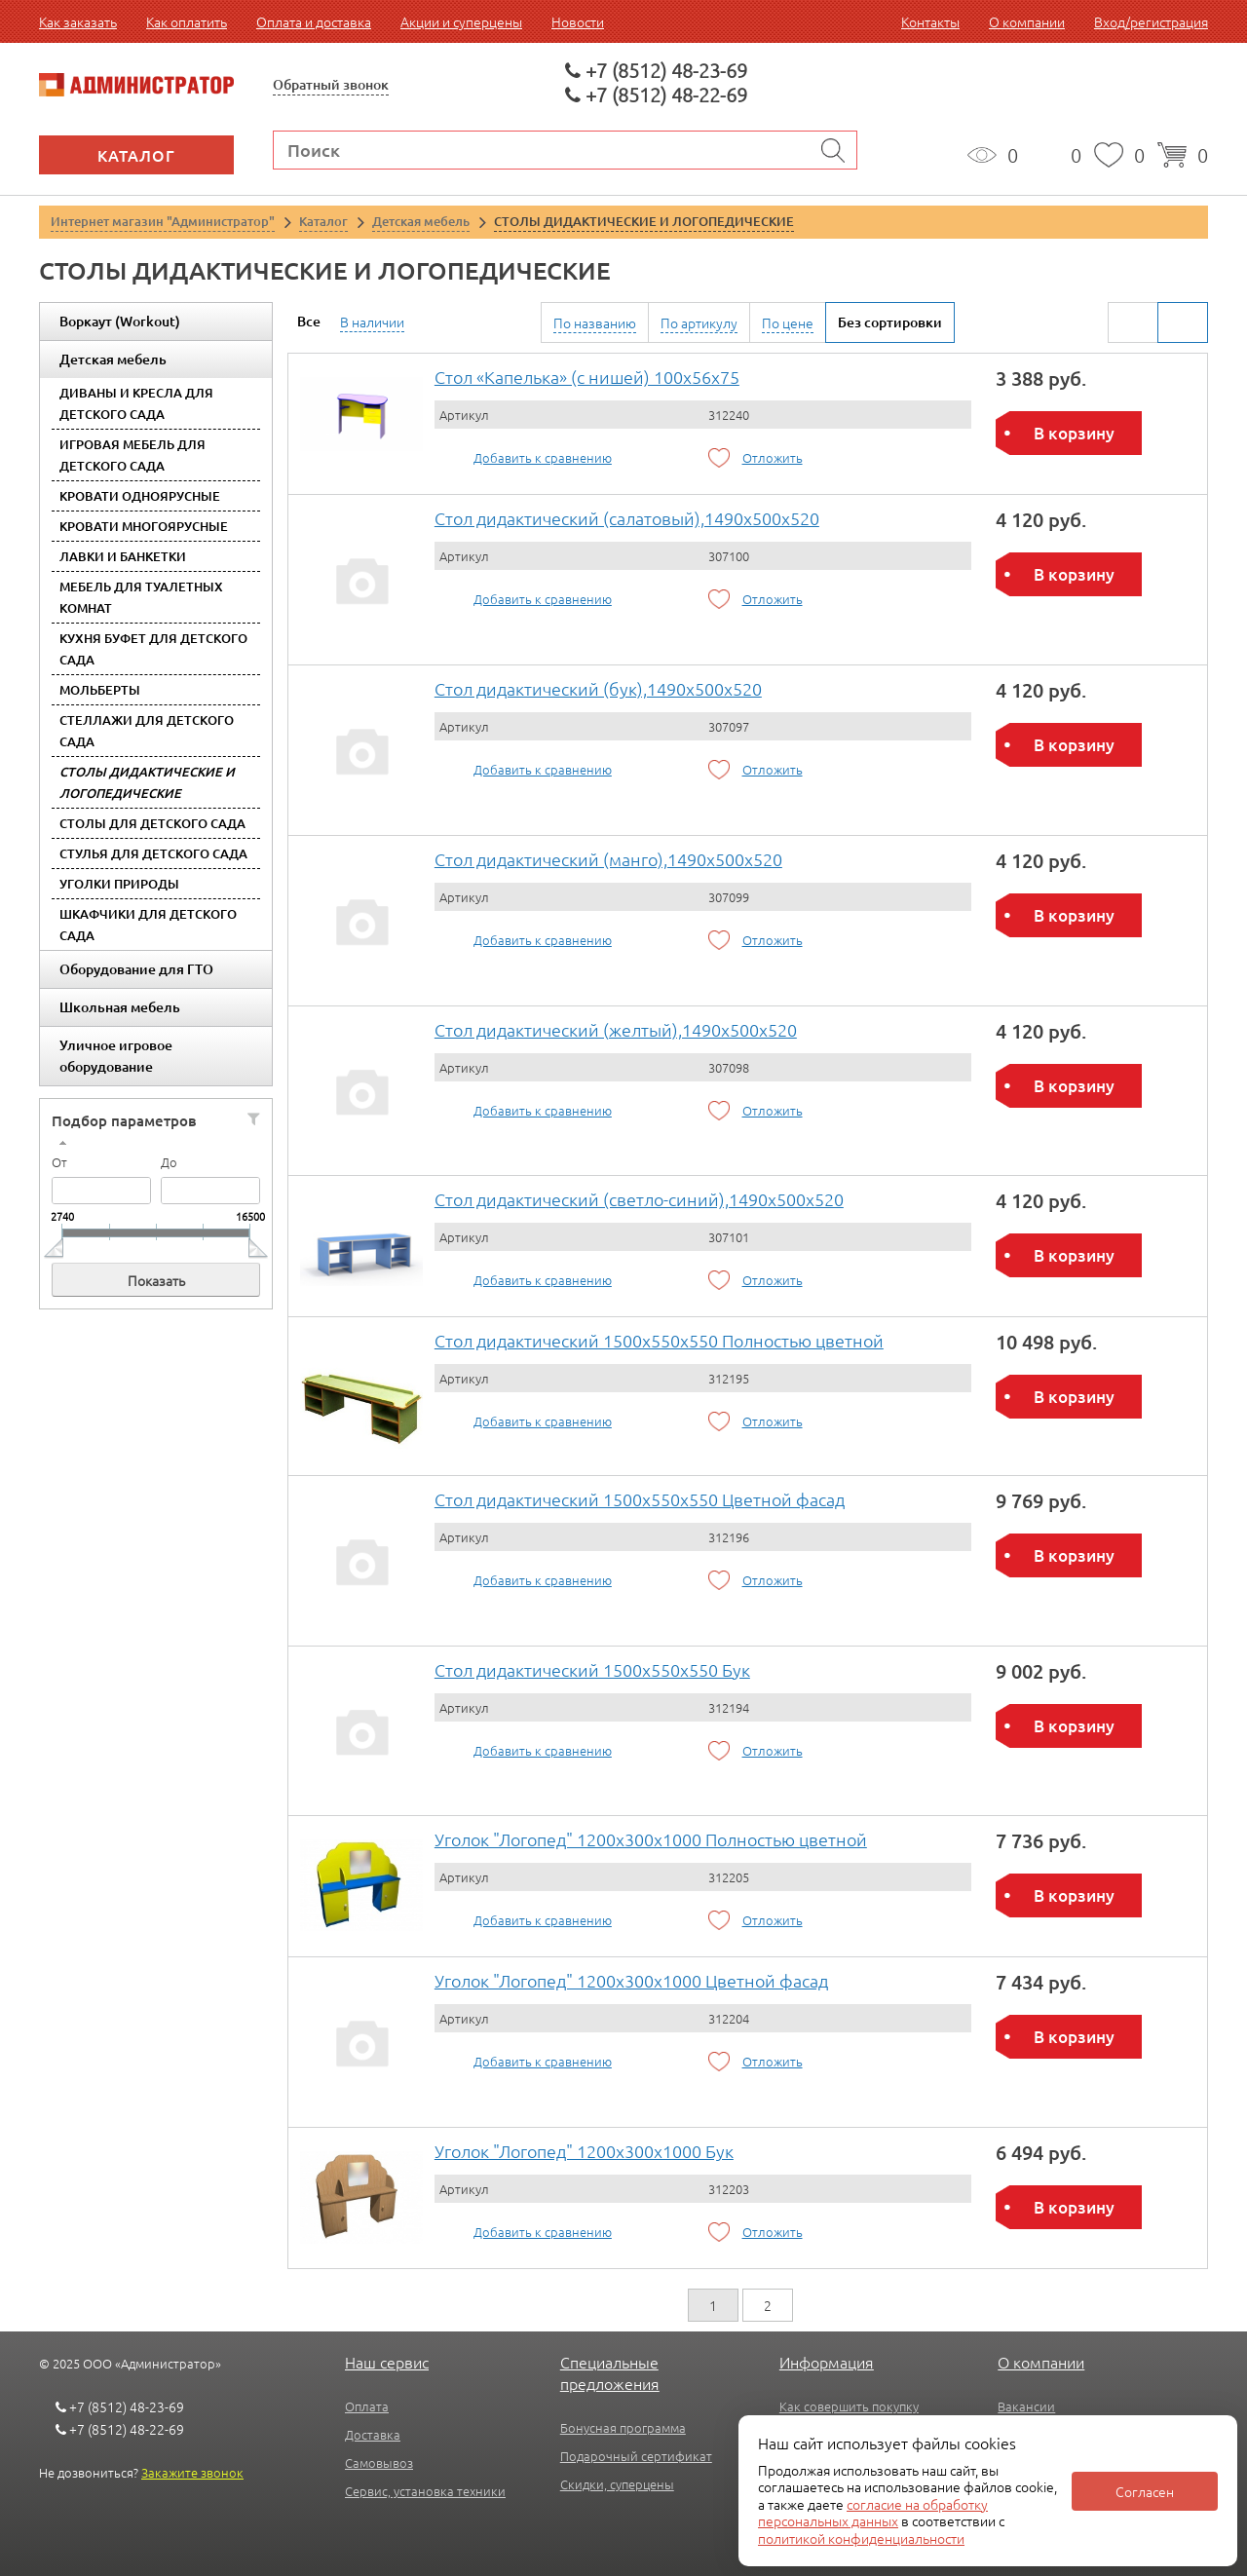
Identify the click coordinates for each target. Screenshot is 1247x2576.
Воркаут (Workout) (119, 321)
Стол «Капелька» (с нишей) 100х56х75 (587, 376)
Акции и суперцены (461, 21)
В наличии (372, 321)
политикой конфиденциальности (861, 2538)
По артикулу (699, 322)
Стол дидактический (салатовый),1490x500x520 (627, 518)
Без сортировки (890, 322)
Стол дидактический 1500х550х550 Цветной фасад (640, 1499)
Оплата (367, 2406)
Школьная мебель (119, 1007)
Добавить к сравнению (542, 457)
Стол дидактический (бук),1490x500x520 (598, 688)
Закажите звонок (192, 2472)
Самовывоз (379, 2462)
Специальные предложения (610, 2372)
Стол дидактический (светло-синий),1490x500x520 (639, 1199)
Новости (577, 21)
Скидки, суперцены (617, 2484)
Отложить (772, 457)
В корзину (1074, 433)
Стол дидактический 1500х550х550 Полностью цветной (659, 1340)
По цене (787, 322)
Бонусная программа (623, 2427)
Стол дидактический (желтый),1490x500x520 (616, 1029)
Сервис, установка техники (425, 2490)
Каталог (136, 155)
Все (309, 321)
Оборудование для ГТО (136, 969)
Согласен (1144, 2491)
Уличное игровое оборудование (115, 1056)
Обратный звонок (331, 84)
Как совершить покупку (849, 2406)
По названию (594, 322)
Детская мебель (113, 359)
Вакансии (1026, 2406)
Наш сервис (387, 2361)
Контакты (930, 21)
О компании (1027, 21)
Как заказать (78, 21)
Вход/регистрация (1151, 21)
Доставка (372, 2434)
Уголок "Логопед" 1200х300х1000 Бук (584, 2151)
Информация (826, 2361)
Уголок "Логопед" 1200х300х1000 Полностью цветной (651, 1839)
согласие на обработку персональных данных (873, 2512)
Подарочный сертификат (636, 2455)
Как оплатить (186, 21)
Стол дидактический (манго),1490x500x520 (608, 859)
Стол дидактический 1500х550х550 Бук (592, 1669)
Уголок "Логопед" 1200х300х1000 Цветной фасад (631, 1980)
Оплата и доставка (313, 21)
